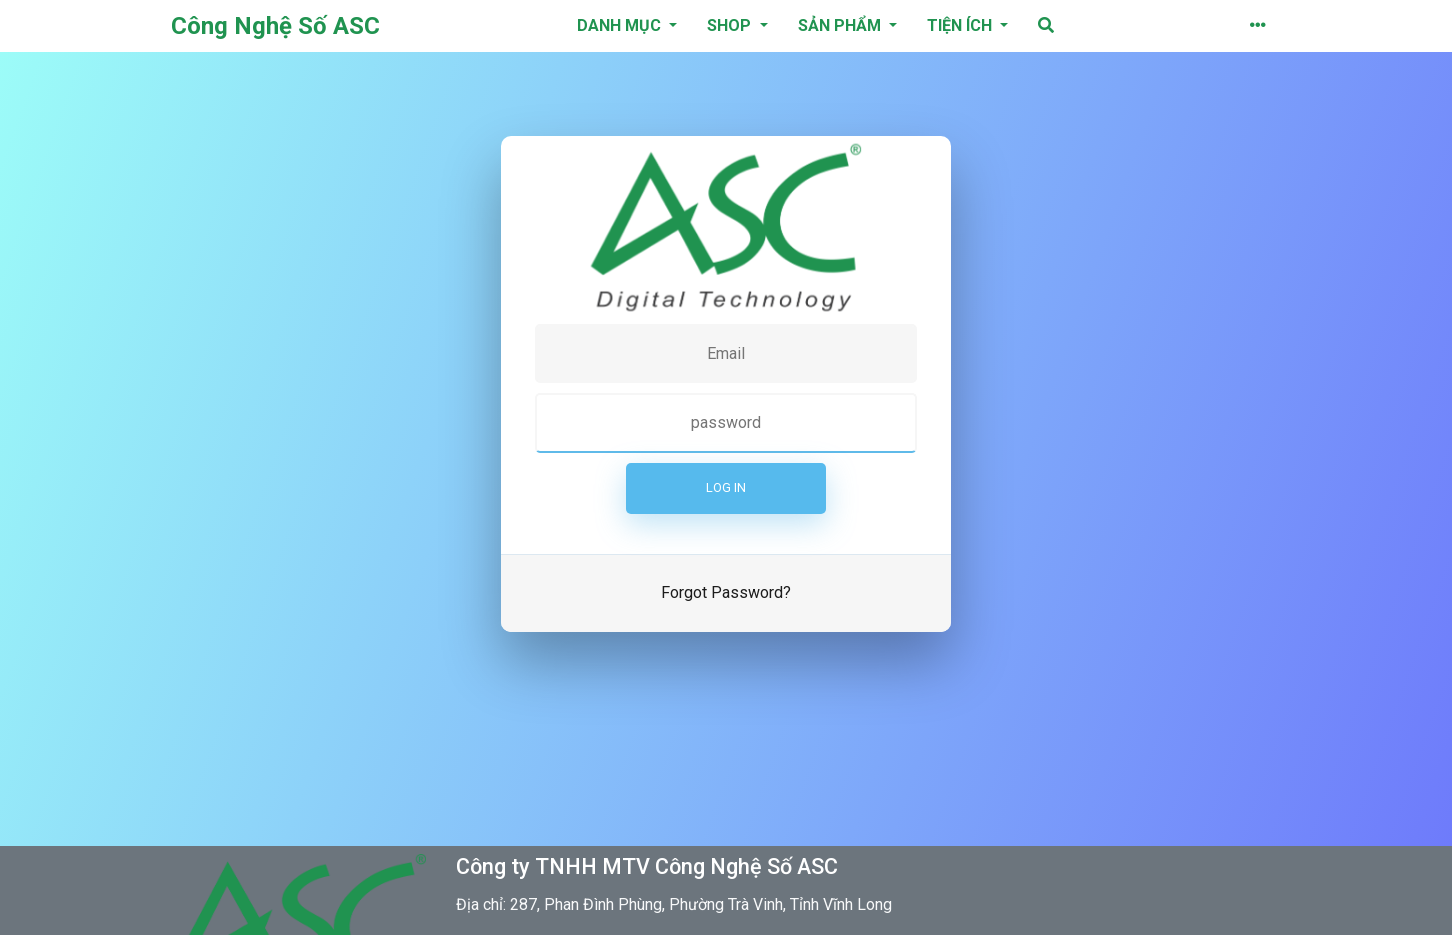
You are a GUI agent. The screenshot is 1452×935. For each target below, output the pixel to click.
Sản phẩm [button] (841, 25)
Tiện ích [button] (961, 25)
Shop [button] (731, 25)
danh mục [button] (621, 25)
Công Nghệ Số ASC (275, 26)
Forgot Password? (726, 592)
